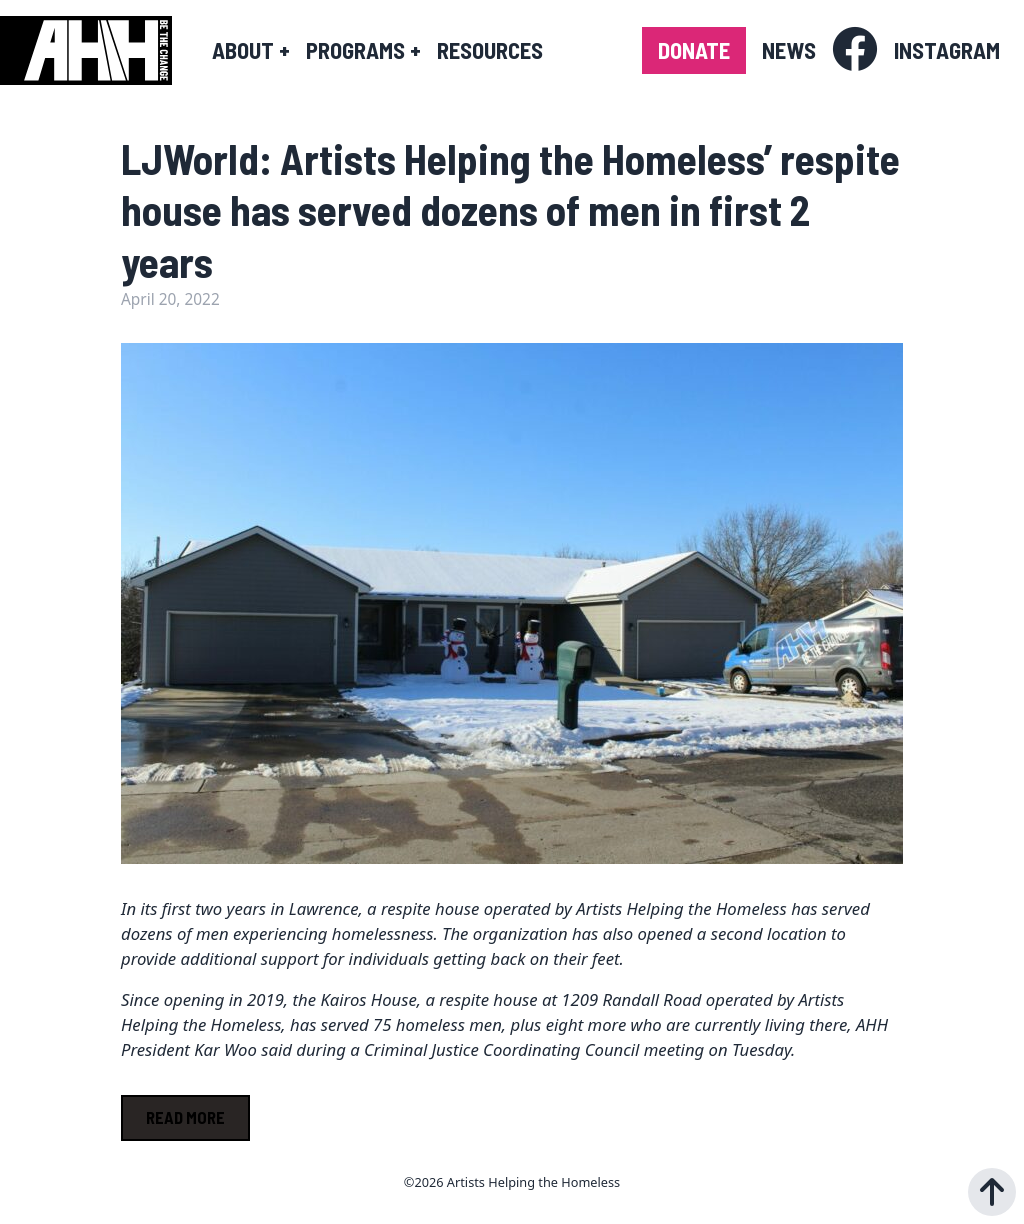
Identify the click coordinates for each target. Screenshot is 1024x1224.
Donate (694, 50)
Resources (490, 50)
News (789, 50)
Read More (185, 1117)
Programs (363, 50)
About (251, 50)
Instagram (947, 50)
